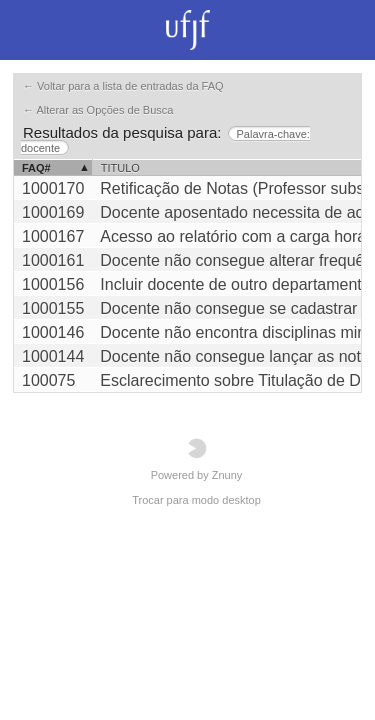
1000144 (53, 356)
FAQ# (36, 168)
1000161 (53, 260)
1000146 (53, 332)
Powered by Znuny (197, 459)
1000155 (53, 308)
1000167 (53, 236)
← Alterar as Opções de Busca (98, 110)
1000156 (53, 284)
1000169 (53, 212)
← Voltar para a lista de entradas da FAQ (123, 86)
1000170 (53, 188)
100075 (48, 380)
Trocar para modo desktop (196, 500)
